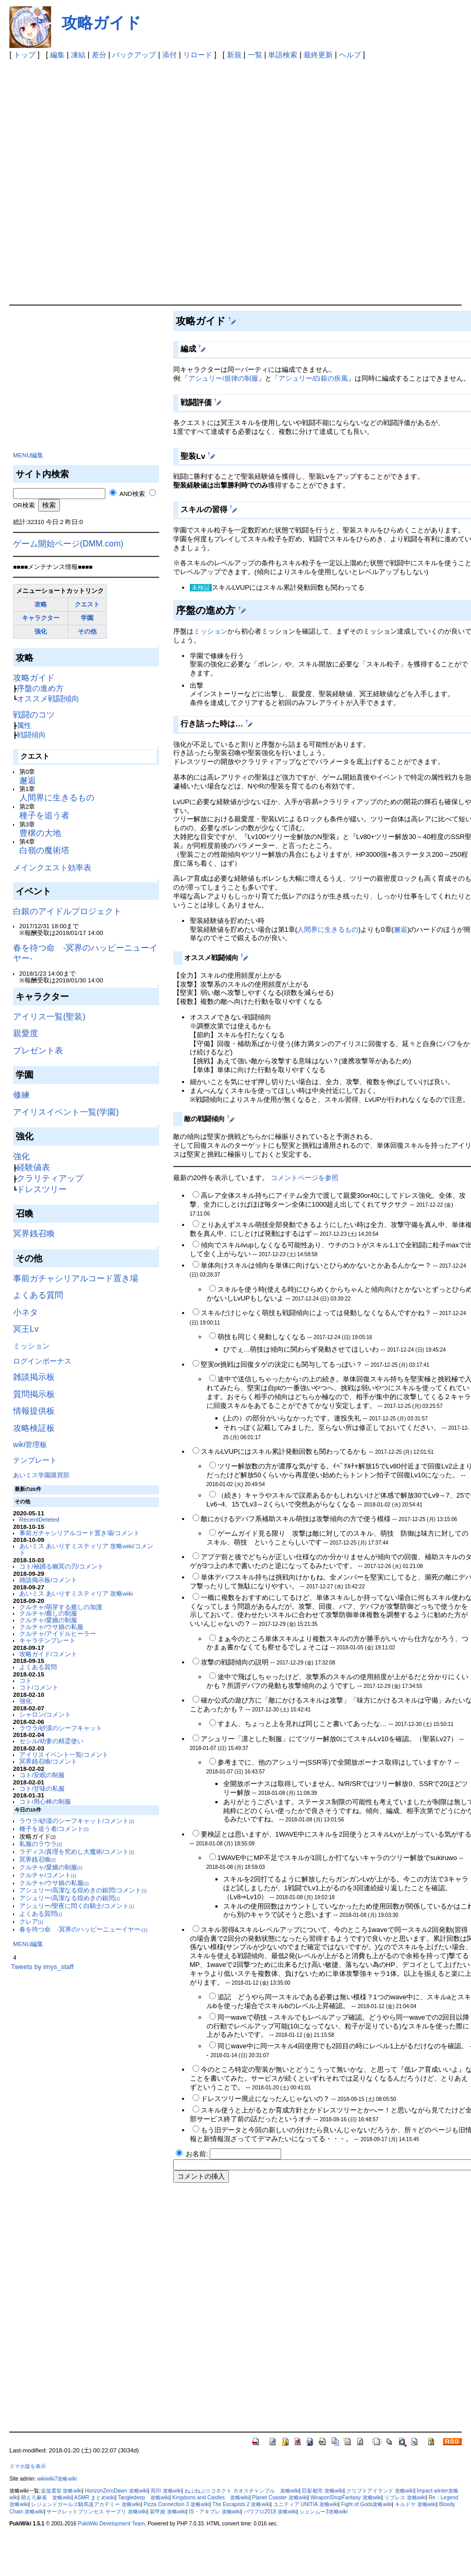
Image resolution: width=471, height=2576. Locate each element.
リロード (197, 55)
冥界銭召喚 (34, 1233)
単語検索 (282, 55)
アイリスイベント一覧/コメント (63, 1754)
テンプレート (35, 1460)
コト (25, 1680)
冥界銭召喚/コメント (48, 1761)
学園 (87, 617)
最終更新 (318, 55)
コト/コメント (38, 1687)
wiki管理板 (30, 1444)
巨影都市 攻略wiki (323, 2491)
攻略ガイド (101, 22)
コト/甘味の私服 (42, 1788)
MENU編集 (28, 455)
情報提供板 (34, 1410)
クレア (31, 1921)
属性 (24, 725)
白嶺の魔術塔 (44, 850)
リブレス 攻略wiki (405, 2497)
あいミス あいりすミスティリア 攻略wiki (76, 1593)
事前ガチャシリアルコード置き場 (75, 1278)
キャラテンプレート (47, 1640)
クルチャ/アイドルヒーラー (57, 1633)
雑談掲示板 (34, 1376)
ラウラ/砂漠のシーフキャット (60, 1727)
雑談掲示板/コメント (48, 1579)
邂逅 (27, 780)
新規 (234, 55)
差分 (99, 55)
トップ (24, 55)
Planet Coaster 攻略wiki (279, 2497)
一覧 (255, 55)
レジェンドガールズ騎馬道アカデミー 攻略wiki (86, 2504)
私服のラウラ (40, 1843)
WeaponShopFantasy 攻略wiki (345, 2497)
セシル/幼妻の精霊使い (51, 1740)
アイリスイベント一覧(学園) (66, 1112)
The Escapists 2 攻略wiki (241, 2504)
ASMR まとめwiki (94, 2497)
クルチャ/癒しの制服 (48, 1613)
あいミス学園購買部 (41, 1475)
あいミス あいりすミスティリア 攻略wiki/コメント (86, 1549)
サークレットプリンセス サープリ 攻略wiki (96, 2511)
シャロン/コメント (45, 1714)
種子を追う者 (44, 815)
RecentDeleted (39, 1519)
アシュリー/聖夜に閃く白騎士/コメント (76, 1905)
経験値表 (33, 1167)
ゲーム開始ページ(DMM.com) (68, 543)
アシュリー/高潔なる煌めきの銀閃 (69, 1897)
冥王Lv (26, 1329)
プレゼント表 (38, 1050)
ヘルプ (350, 55)
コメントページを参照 (305, 1178)
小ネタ (25, 1312)
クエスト (87, 604)
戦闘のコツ (34, 714)
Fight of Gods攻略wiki (366, 2504)
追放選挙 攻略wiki (61, 2491)
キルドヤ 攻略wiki (416, 2504)
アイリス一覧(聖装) (49, 1016)
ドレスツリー (42, 1189)
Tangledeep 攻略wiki (144, 2497)
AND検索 (132, 493)
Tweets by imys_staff (42, 1967)
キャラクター (40, 617)
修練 (21, 1094)
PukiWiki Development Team (111, 2523)
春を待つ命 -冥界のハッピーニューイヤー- (83, 1929)
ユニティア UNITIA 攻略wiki (306, 2504)
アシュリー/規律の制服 (223, 378)
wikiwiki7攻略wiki (57, 2479)
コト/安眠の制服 (42, 1774)
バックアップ (134, 55)
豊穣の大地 (40, 833)
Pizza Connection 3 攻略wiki (176, 2504)
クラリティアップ (50, 1178)
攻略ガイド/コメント (48, 1653)
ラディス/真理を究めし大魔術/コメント (76, 1851)
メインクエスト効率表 (52, 867)
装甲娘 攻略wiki (168, 2511)
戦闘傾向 (31, 735)
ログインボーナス (42, 1361)
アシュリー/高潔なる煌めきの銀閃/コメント (83, 1890)
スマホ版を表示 (27, 2466)
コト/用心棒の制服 (45, 1801)
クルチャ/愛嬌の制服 (48, 1620)
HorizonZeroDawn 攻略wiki (116, 2491)
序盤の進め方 (40, 688)
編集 (57, 55)
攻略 (40, 604)
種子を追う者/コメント (54, 1828)
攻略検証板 (34, 1428)
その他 (87, 631)
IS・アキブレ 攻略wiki (214, 2511)
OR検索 (23, 505)
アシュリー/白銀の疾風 (313, 378)
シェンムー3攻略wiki (323, 2511)
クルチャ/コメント (47, 1875)
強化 (40, 631)
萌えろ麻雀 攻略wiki (46, 2497)
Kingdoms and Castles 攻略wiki (210, 2497)
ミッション (31, 1346)
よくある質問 (38, 1295)
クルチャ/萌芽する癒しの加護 (60, 1606)
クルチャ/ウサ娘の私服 (51, 1626)
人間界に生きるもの (56, 797)
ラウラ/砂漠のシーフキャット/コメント (76, 1820)
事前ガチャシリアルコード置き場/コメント (79, 1532)
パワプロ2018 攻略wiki (270, 2511)
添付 (169, 55)
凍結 (78, 55)
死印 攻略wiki (166, 2491)
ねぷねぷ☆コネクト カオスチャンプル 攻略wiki (242, 2491)
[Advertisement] (124, 179)
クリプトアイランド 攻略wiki (380, 2491)
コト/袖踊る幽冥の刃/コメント (61, 1566)
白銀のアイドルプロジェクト (67, 911)
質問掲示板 (34, 1394)
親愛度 (25, 1033)
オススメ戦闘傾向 (48, 698)
